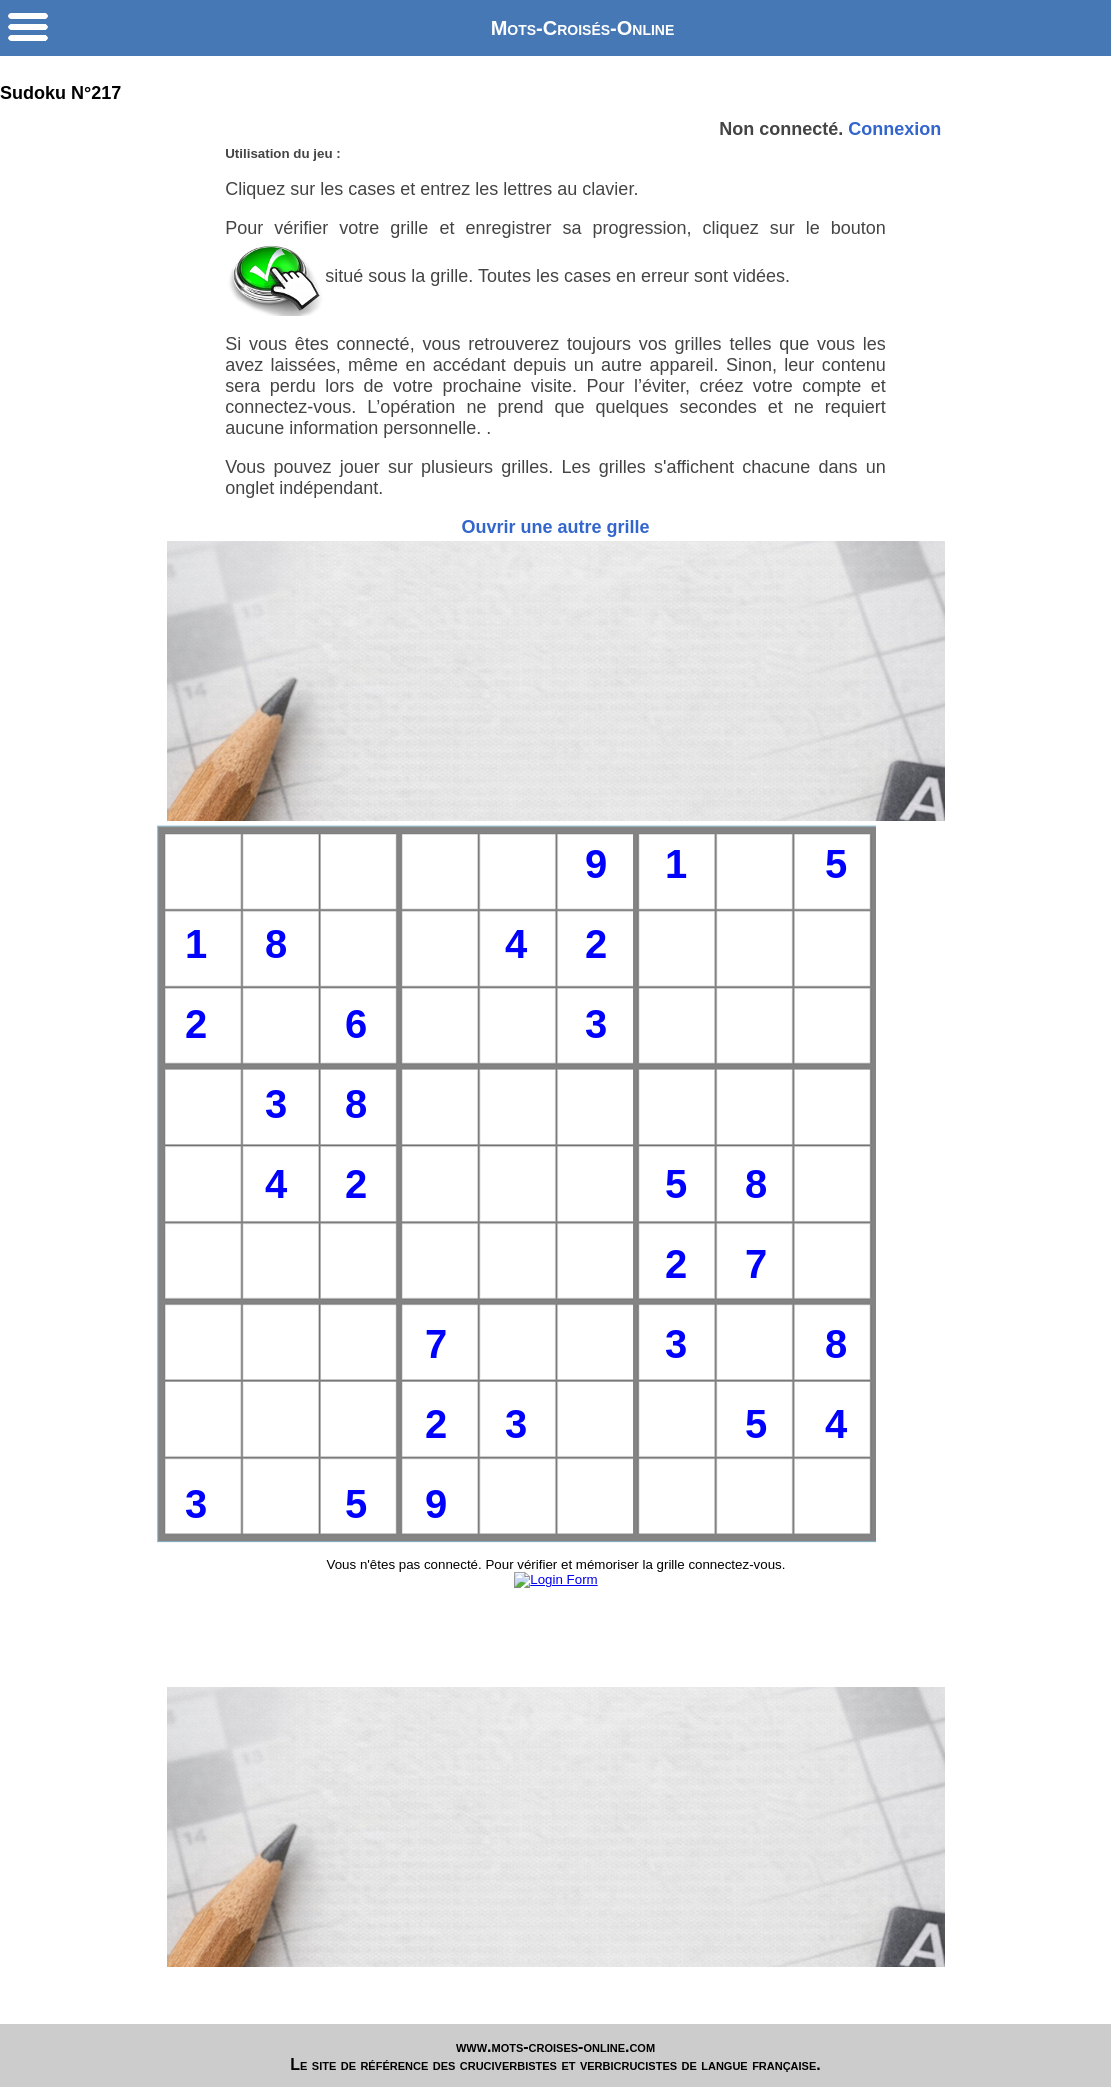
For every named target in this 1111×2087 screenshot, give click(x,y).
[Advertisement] (556, 681)
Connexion (894, 129)
